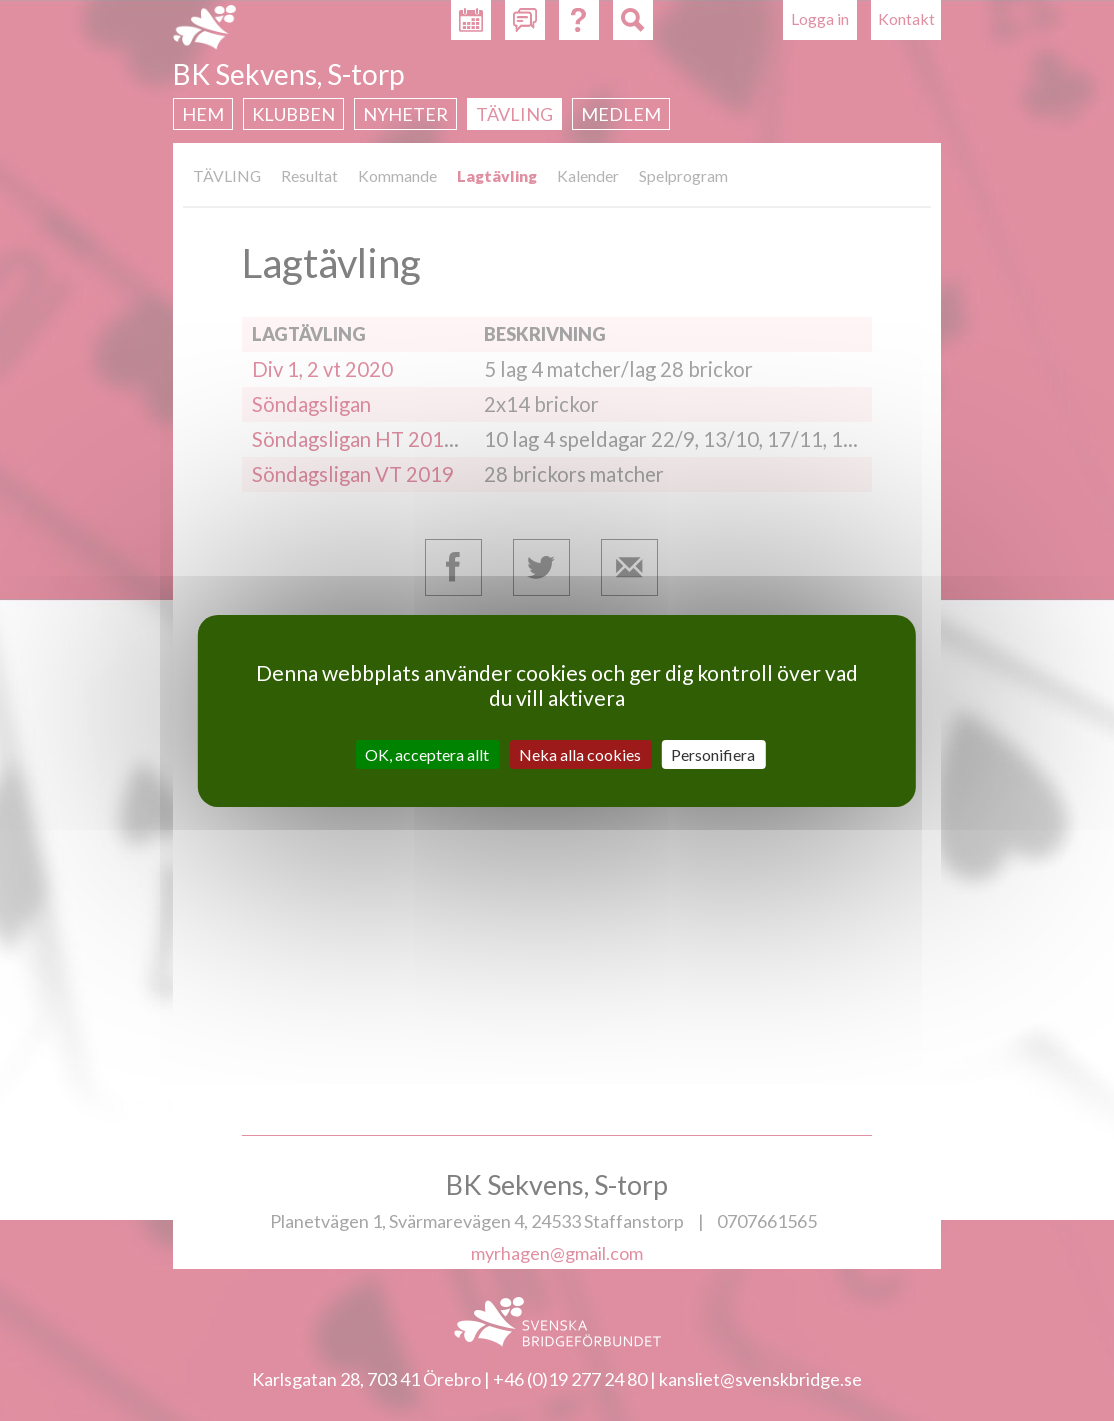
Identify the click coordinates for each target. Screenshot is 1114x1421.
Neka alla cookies (580, 753)
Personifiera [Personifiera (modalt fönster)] (713, 753)
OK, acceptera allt (427, 753)
